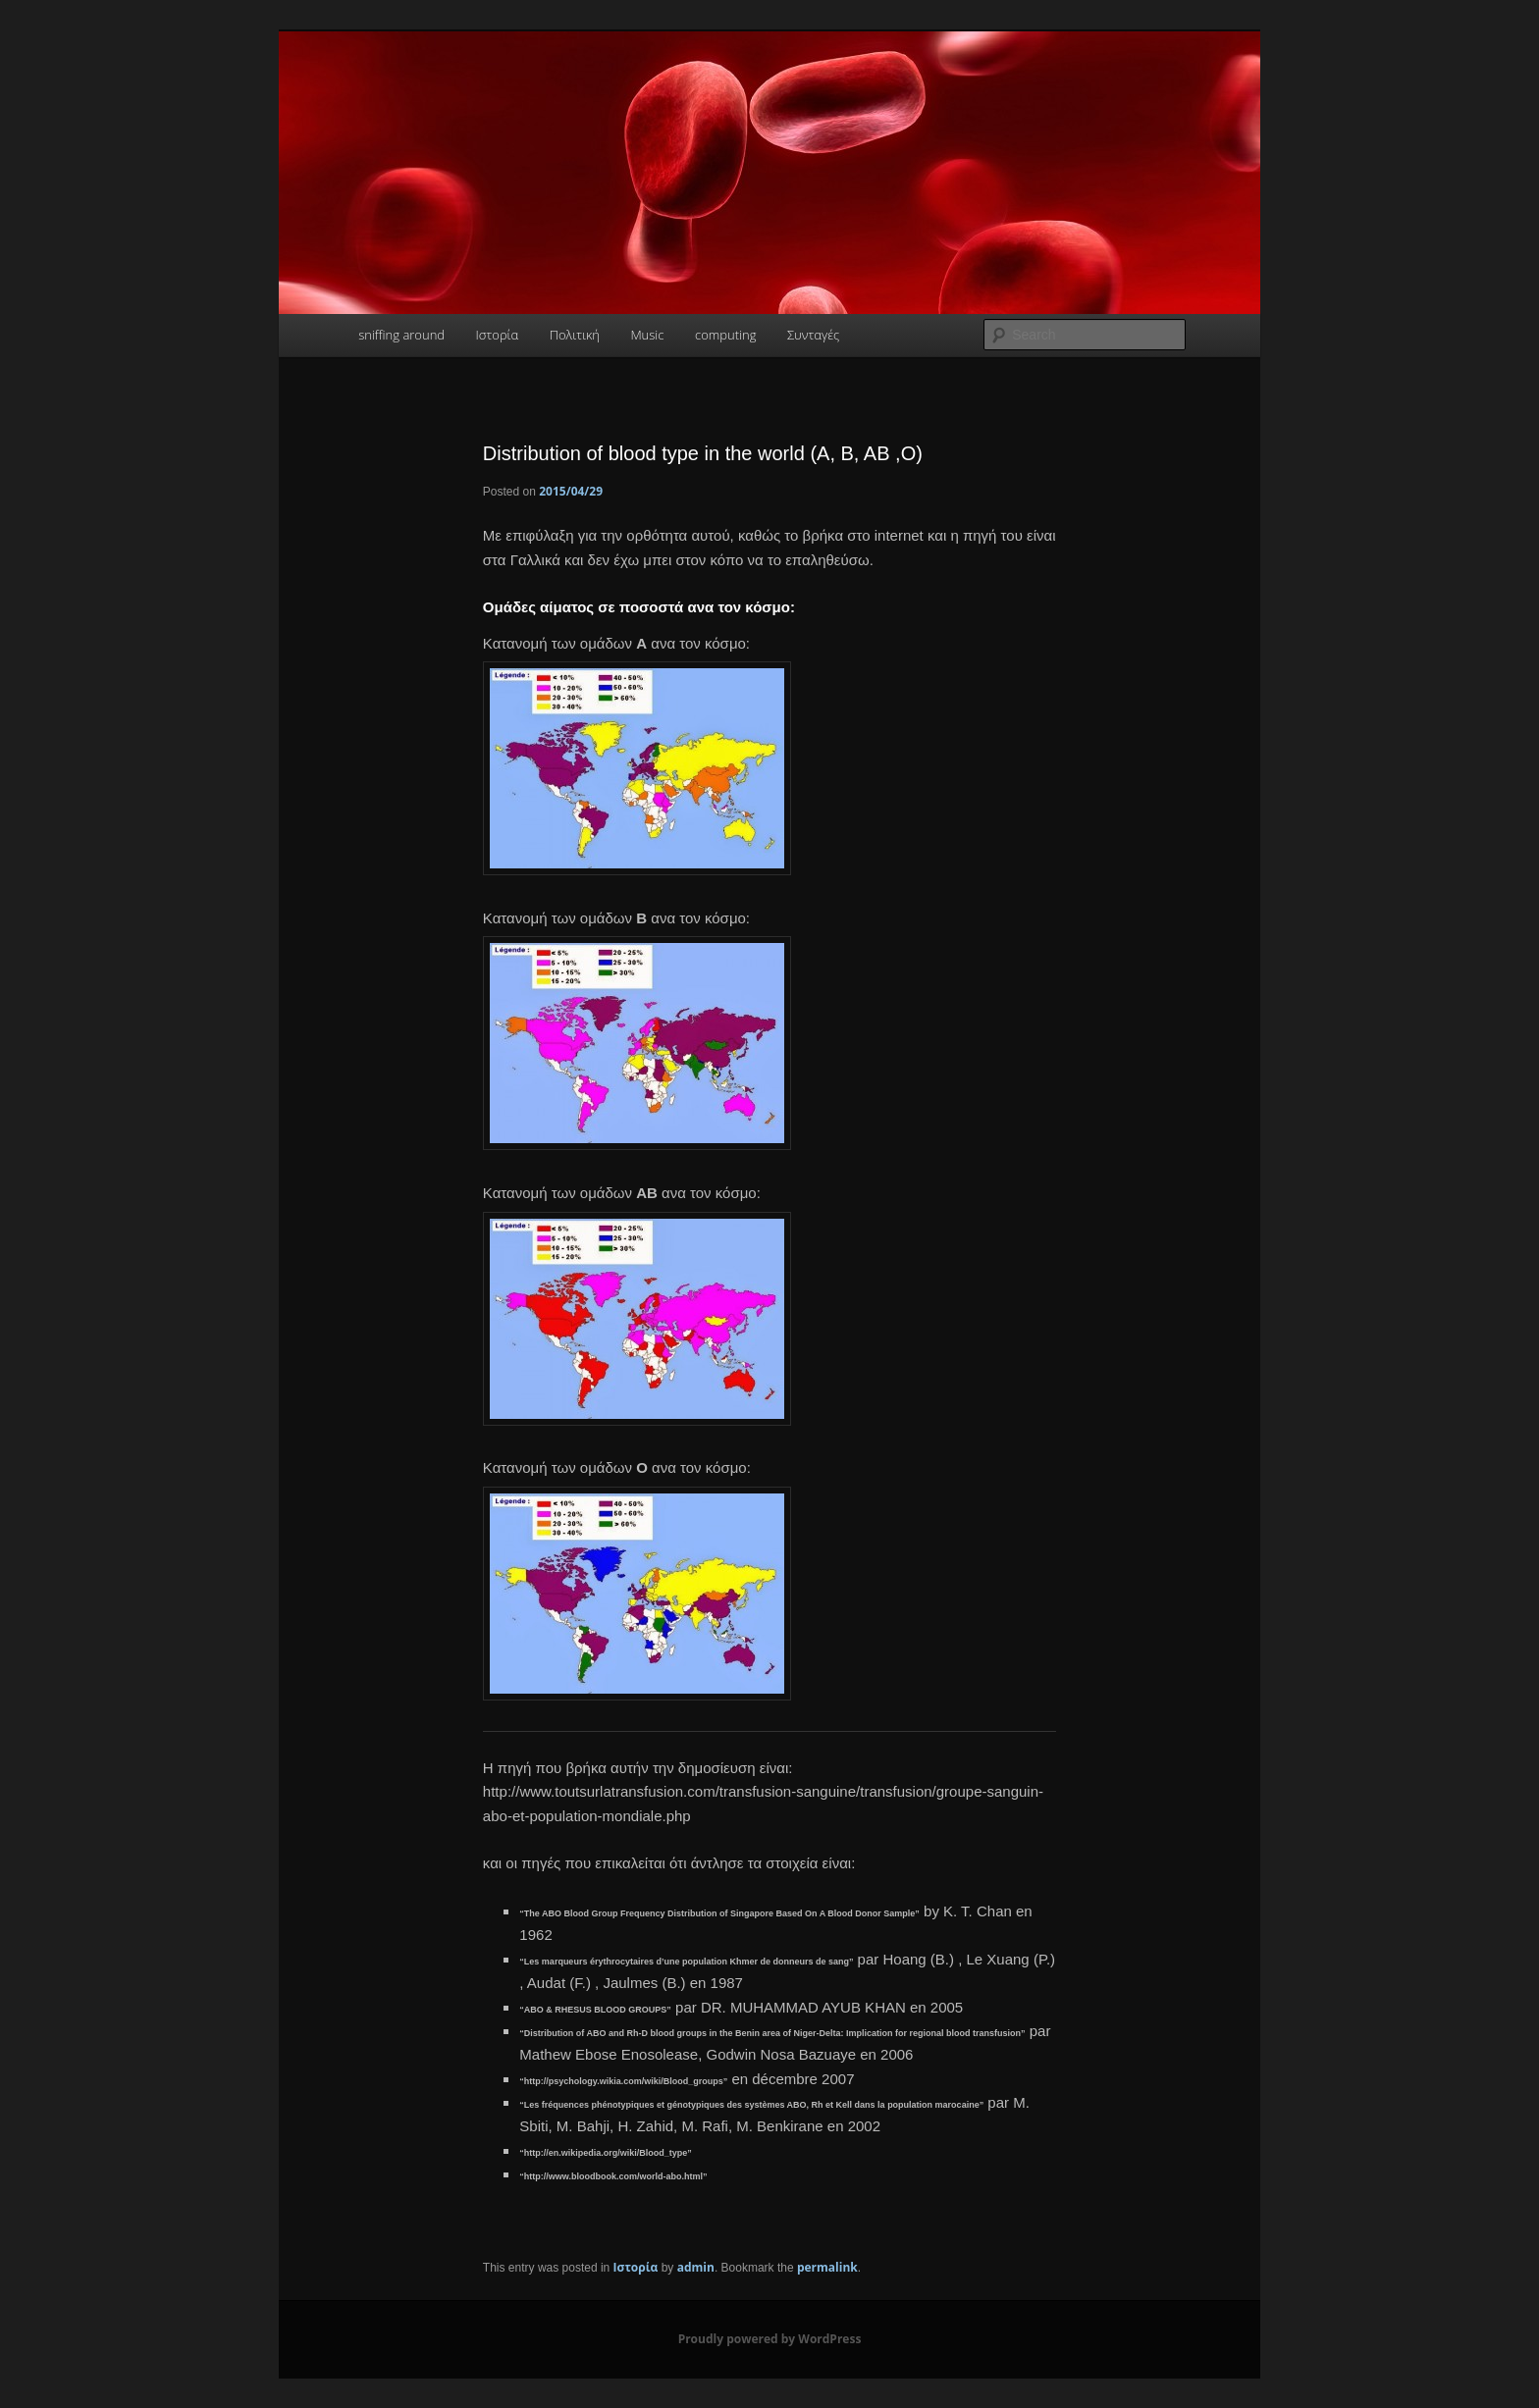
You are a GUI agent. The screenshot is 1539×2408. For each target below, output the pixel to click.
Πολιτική (575, 334)
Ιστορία (497, 334)
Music (646, 334)
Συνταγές (813, 334)
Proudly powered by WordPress (770, 2338)
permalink (827, 2267)
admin (696, 2267)
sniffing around (401, 334)
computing (725, 334)
